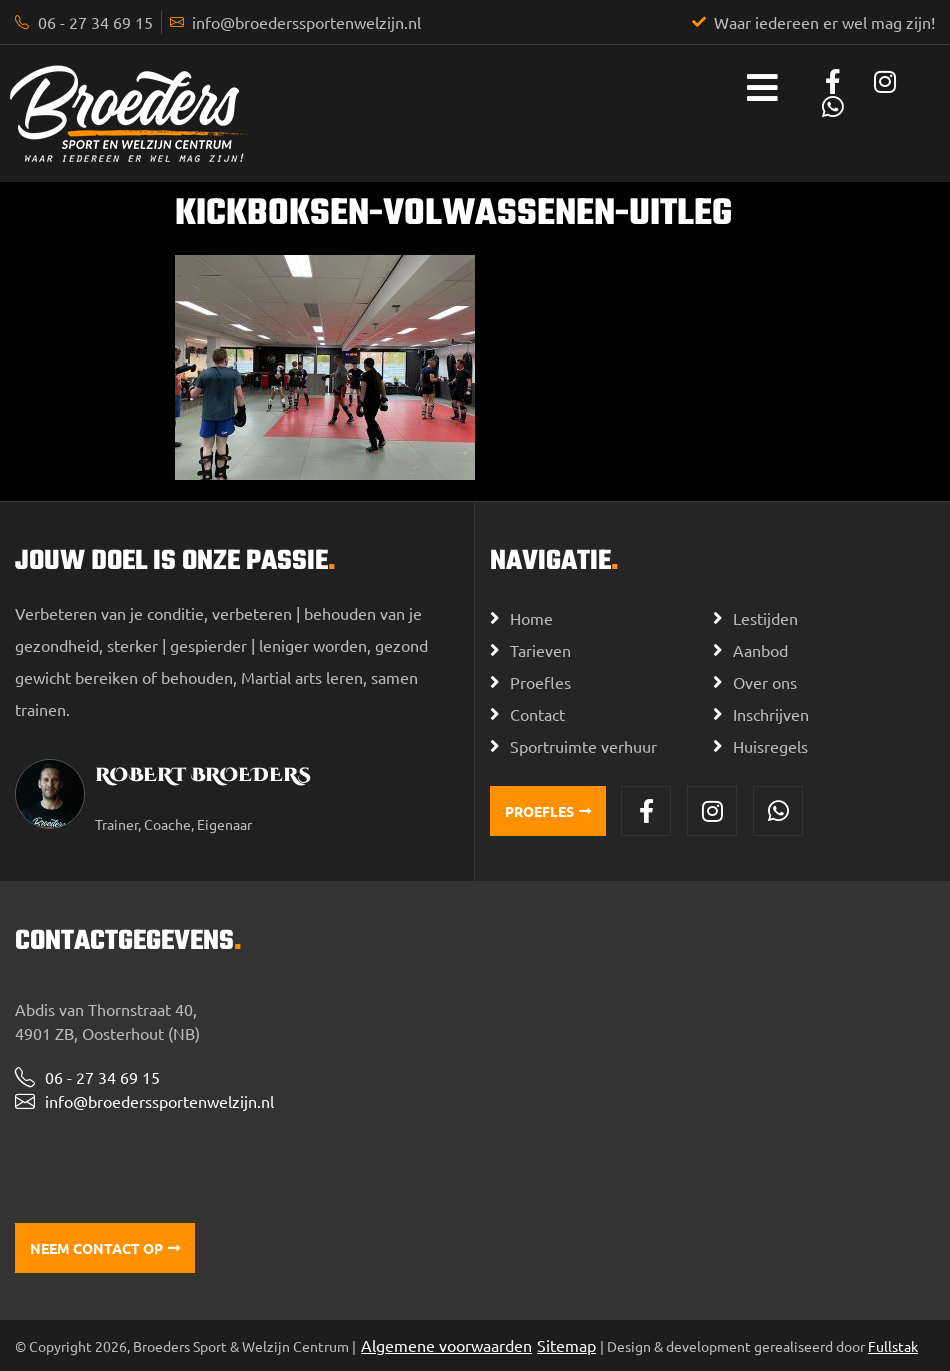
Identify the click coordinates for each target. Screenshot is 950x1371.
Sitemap (566, 1345)
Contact (537, 714)
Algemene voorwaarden (446, 1345)
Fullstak (893, 1346)
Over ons (765, 682)
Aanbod (760, 650)
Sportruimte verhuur (583, 746)
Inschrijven (771, 714)
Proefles (540, 682)
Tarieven (540, 650)
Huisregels (770, 746)
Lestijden (765, 618)
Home (531, 618)
